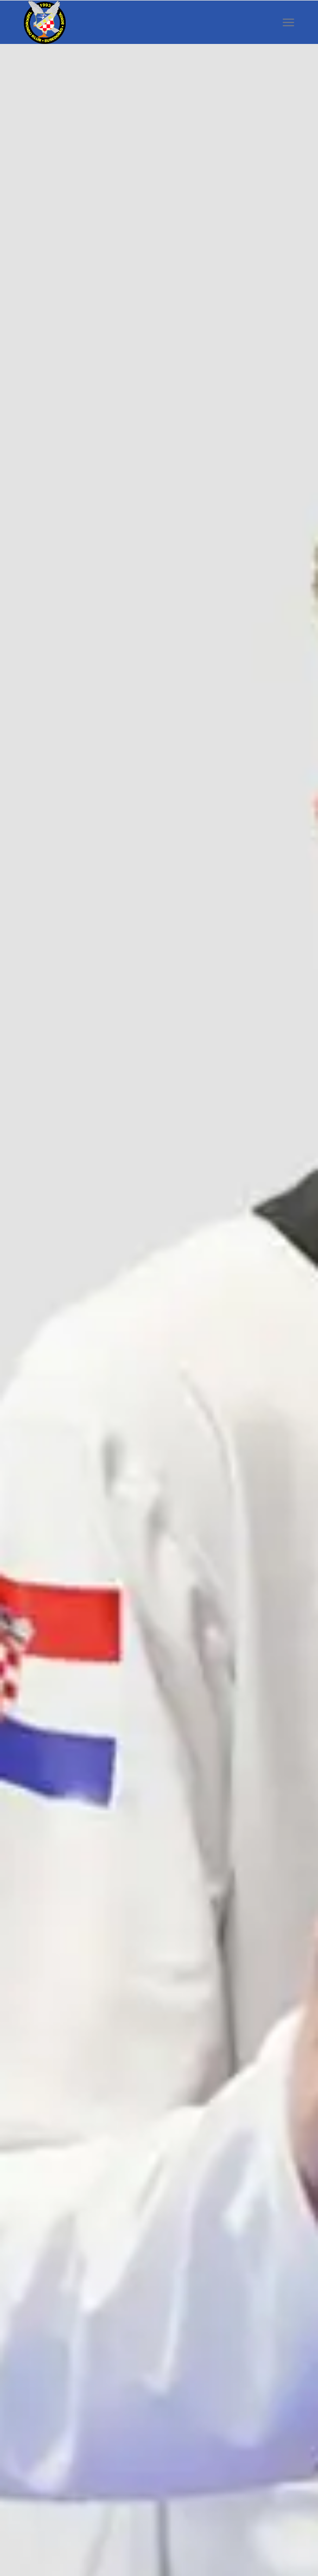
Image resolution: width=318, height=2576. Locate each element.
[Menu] (288, 22)
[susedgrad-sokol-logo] (132, 22)
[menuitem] (288, 22)
